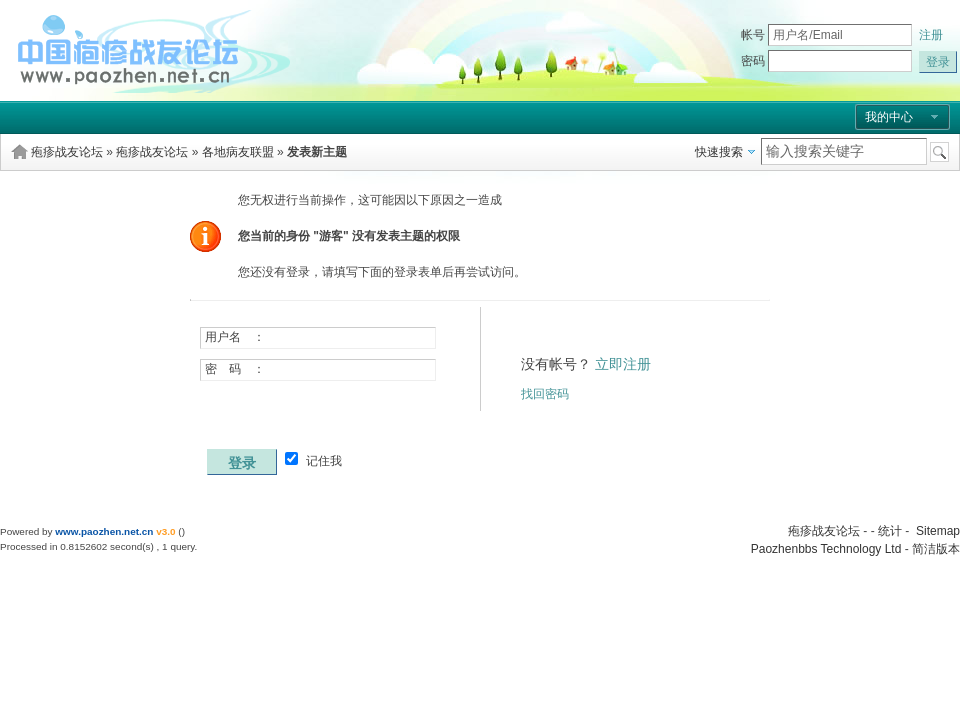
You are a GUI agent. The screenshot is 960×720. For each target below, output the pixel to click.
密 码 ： (235, 369)
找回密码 (545, 394)
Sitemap (938, 531)
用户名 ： (235, 337)
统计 (890, 531)
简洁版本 (936, 549)
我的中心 (889, 117)
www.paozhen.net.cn (104, 531)
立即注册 (623, 364)
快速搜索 (719, 152)
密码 (753, 61)
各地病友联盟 (238, 152)
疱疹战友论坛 (67, 152)
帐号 (753, 35)
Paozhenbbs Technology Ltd (826, 549)
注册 (931, 35)
